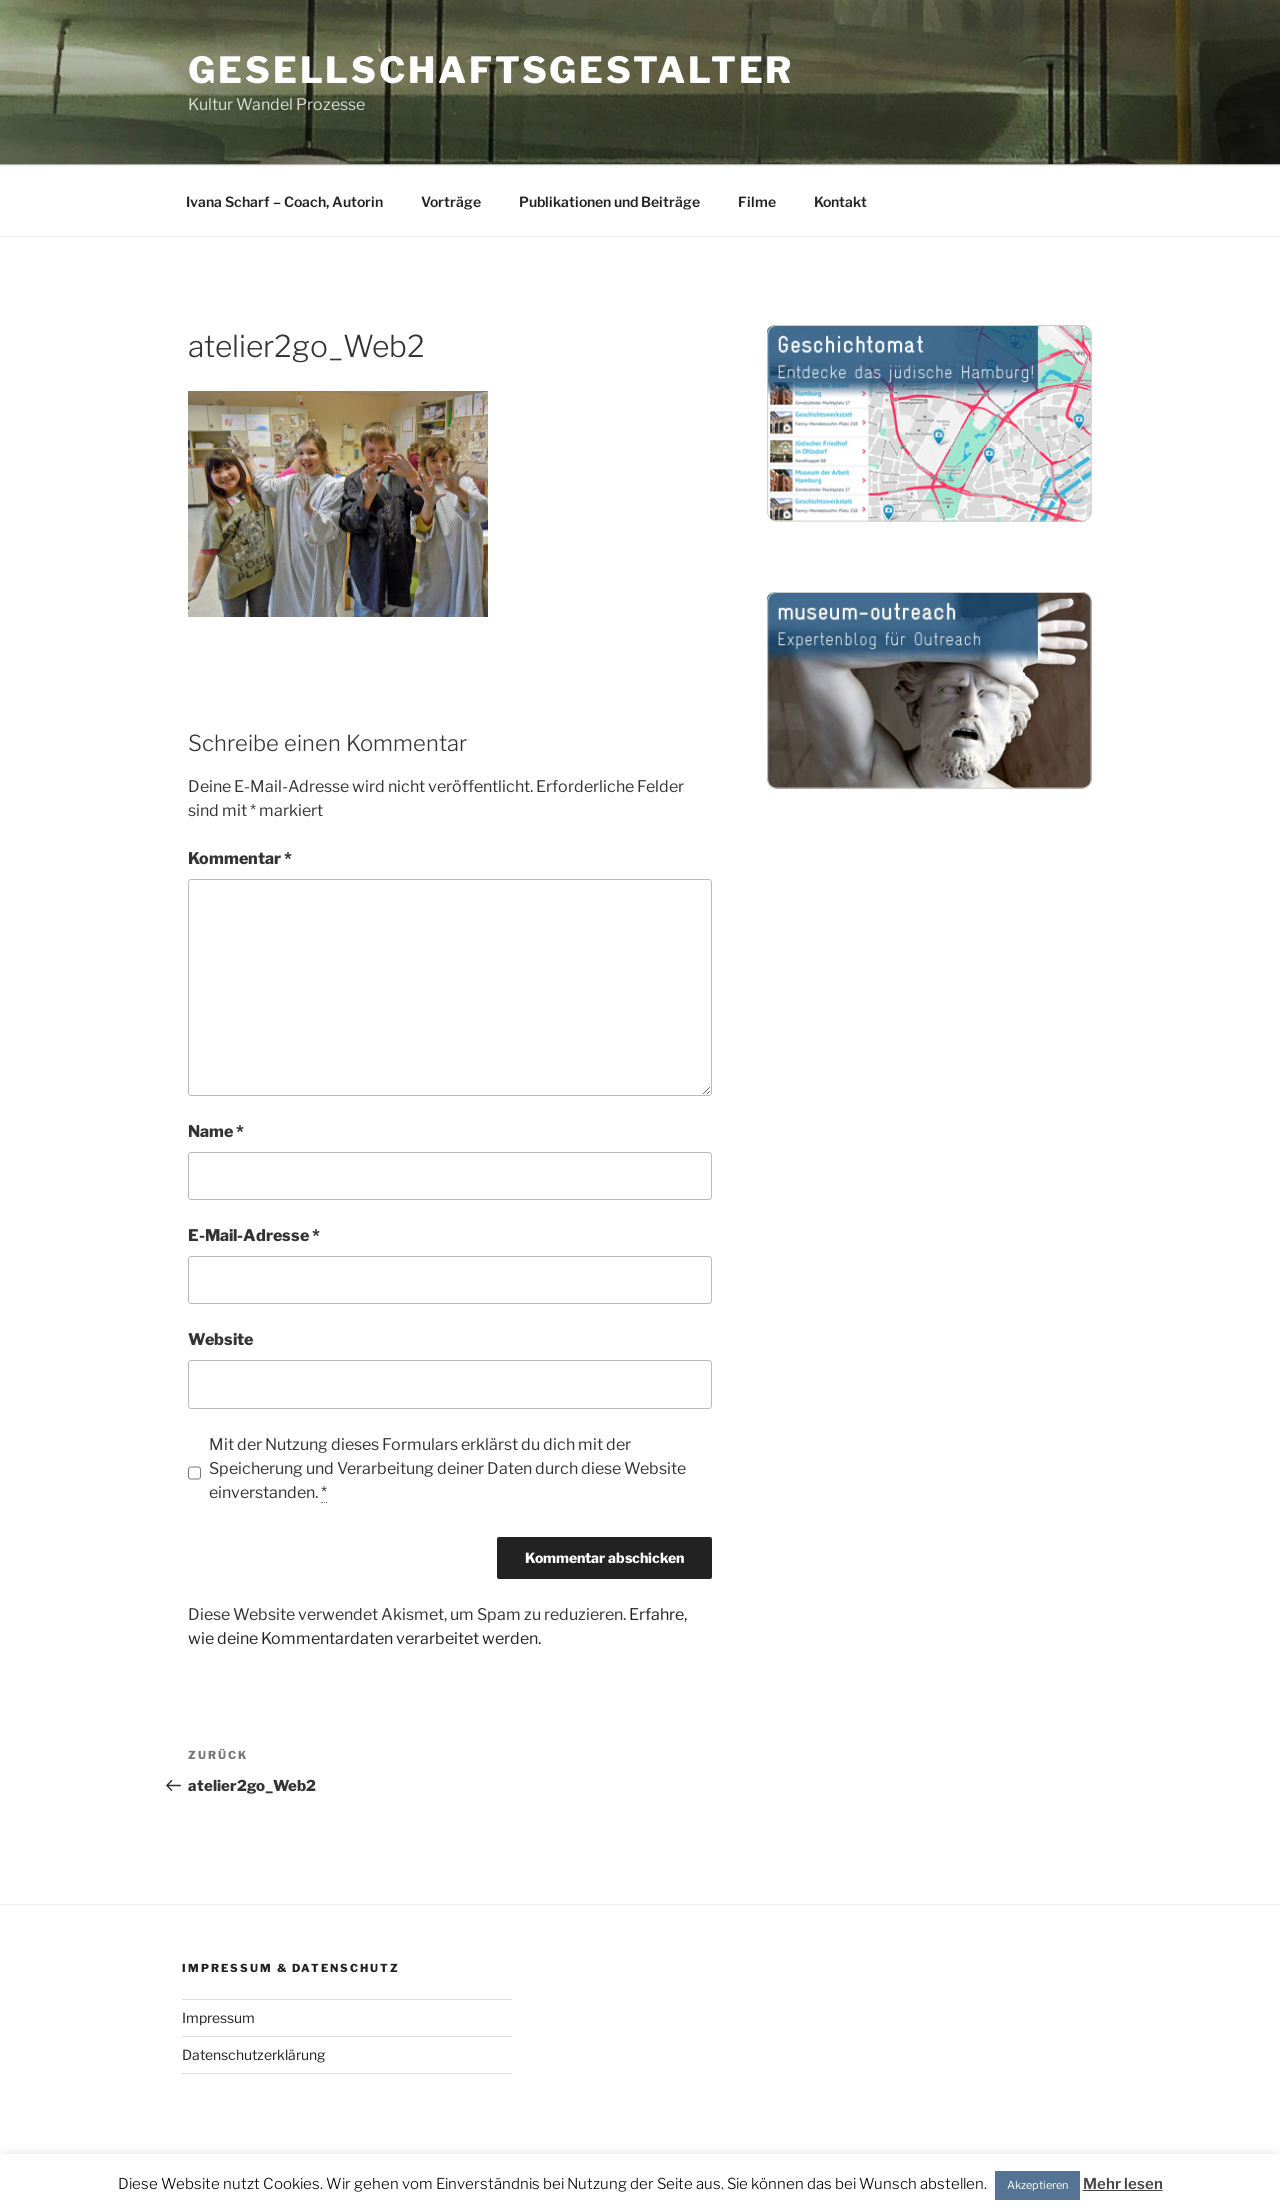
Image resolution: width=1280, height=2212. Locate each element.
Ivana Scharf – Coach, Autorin (284, 201)
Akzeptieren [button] (1037, 2185)
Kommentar (240, 858)
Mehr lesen (1123, 2184)
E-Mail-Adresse (254, 1235)
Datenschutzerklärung (253, 2054)
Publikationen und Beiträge (609, 201)
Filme (757, 201)
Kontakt (840, 201)
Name (216, 1131)
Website (220, 1339)
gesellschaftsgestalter (491, 70)
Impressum (218, 2017)
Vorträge (451, 201)
